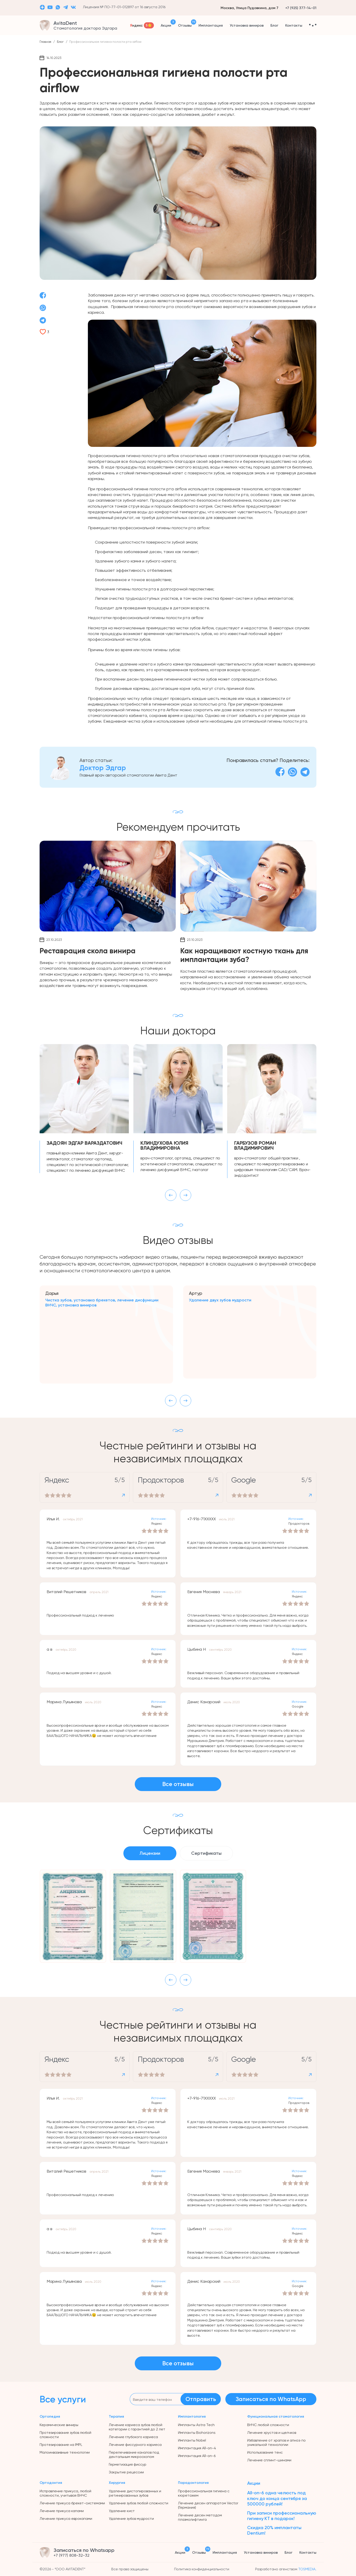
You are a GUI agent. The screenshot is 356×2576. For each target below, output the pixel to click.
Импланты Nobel (192, 2440)
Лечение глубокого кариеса (133, 2437)
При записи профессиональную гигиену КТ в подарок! (281, 2516)
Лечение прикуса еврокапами (66, 2519)
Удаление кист (122, 2511)
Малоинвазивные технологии (65, 2452)
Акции (166, 25)
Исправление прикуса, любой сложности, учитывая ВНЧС (65, 2493)
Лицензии (150, 1853)
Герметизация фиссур (127, 2464)
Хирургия (117, 2483)
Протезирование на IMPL (61, 2445)
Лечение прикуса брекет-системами (72, 2503)
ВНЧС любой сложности (268, 2425)
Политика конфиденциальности (201, 2569)
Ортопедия (50, 2416)
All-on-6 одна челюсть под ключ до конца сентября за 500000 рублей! (277, 2498)
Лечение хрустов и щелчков (271, 2433)
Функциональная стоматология (275, 2416)
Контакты (293, 25)
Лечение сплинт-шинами (269, 2460)
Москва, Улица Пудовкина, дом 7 (249, 8)
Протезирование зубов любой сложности (65, 2435)
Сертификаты (206, 1853)
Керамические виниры (59, 2425)
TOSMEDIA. (307, 2569)
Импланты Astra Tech (196, 2425)
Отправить (201, 2399)
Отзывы (185, 25)
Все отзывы (178, 1784)
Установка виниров (247, 25)
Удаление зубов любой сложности (138, 2503)
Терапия (116, 2416)
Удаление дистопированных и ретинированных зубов (135, 2493)
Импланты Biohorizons (197, 2433)
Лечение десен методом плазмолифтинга (200, 2517)
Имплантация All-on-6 (197, 2456)
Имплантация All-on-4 (197, 2448)
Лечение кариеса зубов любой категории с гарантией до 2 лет (137, 2427)
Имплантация (210, 25)
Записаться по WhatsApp (271, 2399)
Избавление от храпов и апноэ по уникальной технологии (276, 2442)
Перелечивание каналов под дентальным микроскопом (134, 2454)
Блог (274, 25)
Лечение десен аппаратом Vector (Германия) (208, 2505)
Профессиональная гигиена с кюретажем (203, 2493)
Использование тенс (265, 2452)
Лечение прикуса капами (62, 2511)
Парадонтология (193, 2483)
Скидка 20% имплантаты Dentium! (274, 2530)
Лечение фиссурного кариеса (135, 2445)
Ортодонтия (51, 2483)
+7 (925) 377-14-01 (300, 8)
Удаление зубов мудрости (131, 2519)
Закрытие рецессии (126, 2472)
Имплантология (192, 2416)
